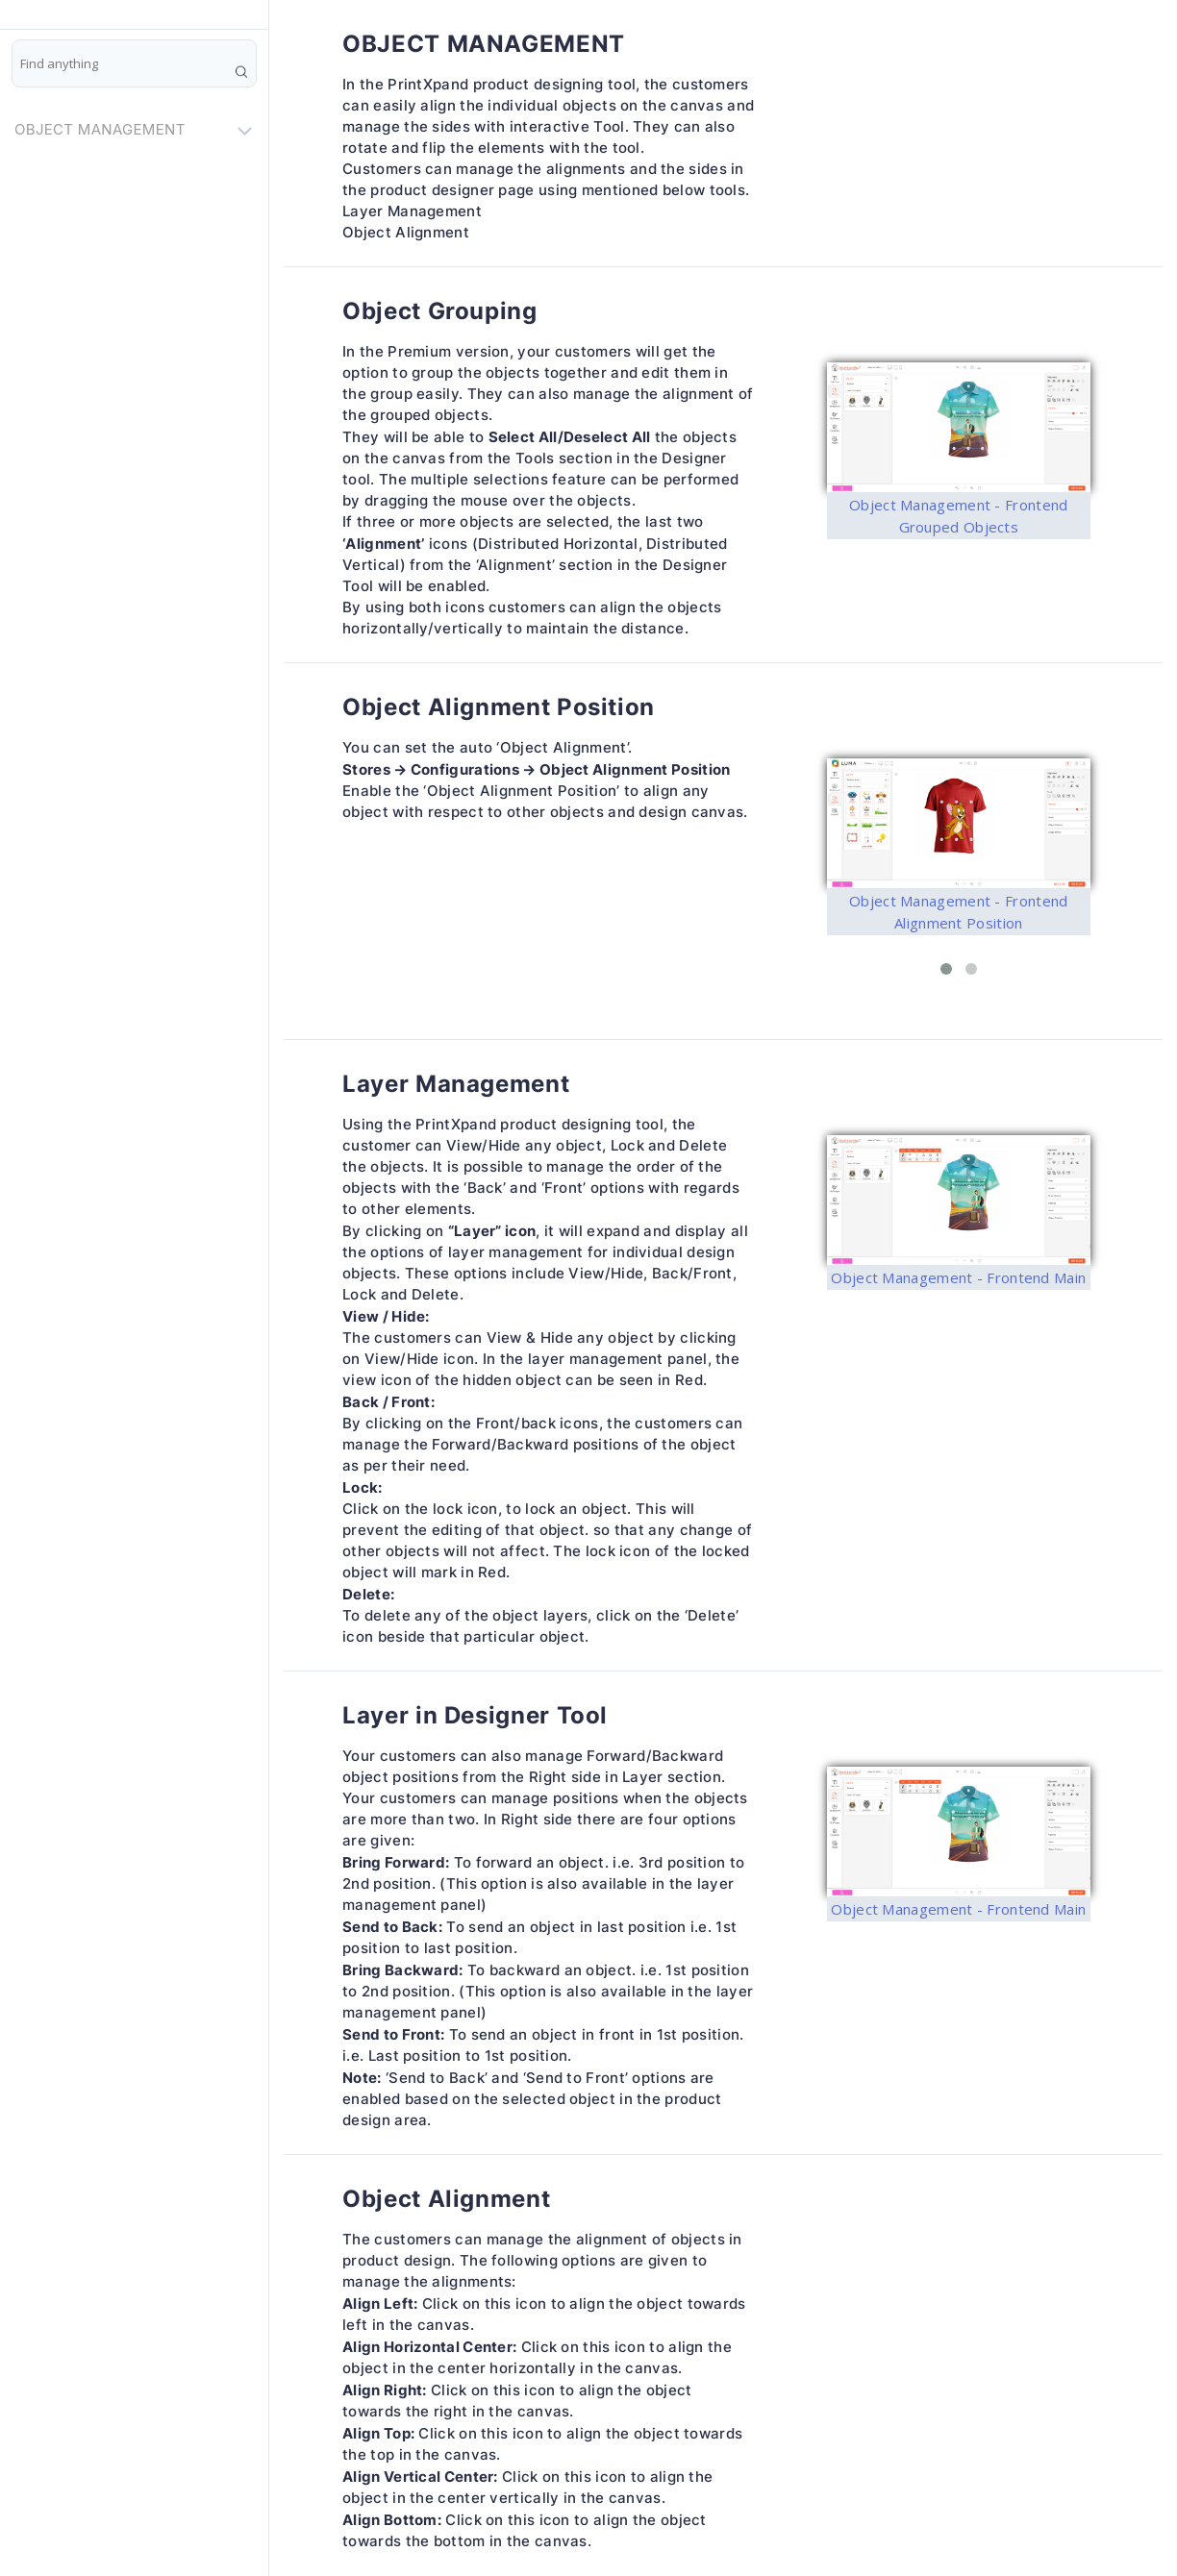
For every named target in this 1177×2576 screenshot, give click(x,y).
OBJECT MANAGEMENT (136, 129)
